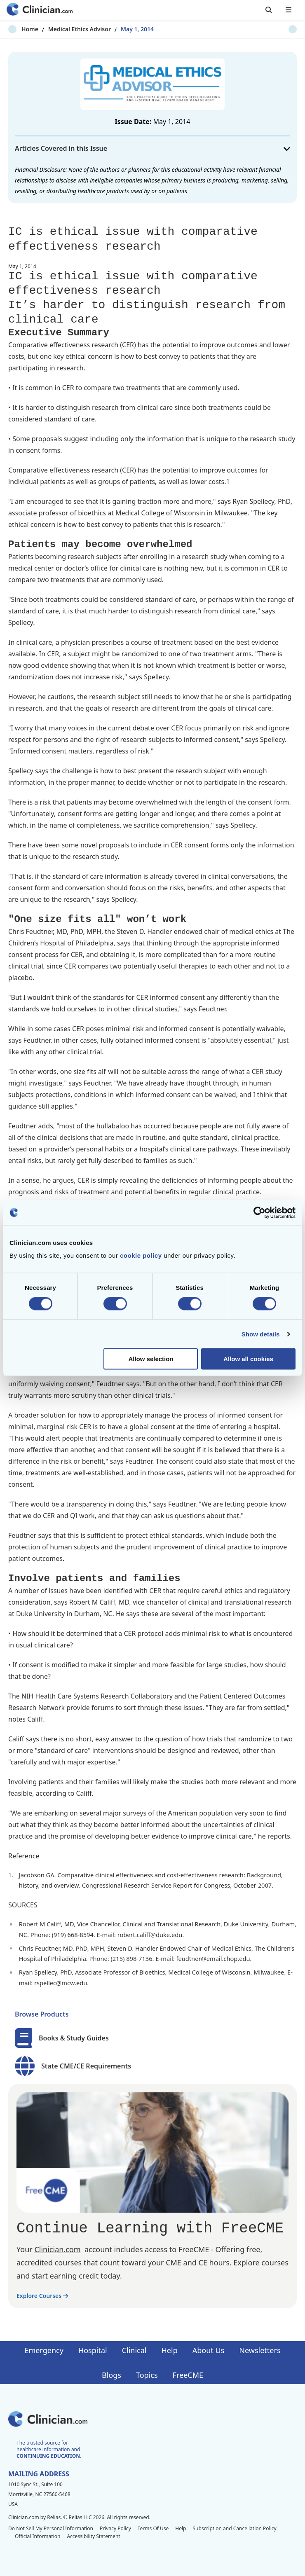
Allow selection (150, 1358)
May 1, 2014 (124, 29)
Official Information (37, 2536)
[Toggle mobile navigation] (288, 10)
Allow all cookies (248, 1358)
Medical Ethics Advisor (66, 29)
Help (170, 2350)
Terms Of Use (153, 2528)
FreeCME (188, 2375)
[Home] (40, 10)
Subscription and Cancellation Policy (234, 2528)
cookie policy (141, 1255)
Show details (261, 1333)
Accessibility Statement (93, 2536)
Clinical (134, 2350)
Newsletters (259, 2350)
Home (16, 29)
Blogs (111, 2375)
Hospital (92, 2350)
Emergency (43, 2350)
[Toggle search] (269, 10)
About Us (208, 2350)
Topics (147, 2375)
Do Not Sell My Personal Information (50, 2528)
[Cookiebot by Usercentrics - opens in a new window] (259, 1212)
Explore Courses (42, 2296)
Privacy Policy (115, 2528)
